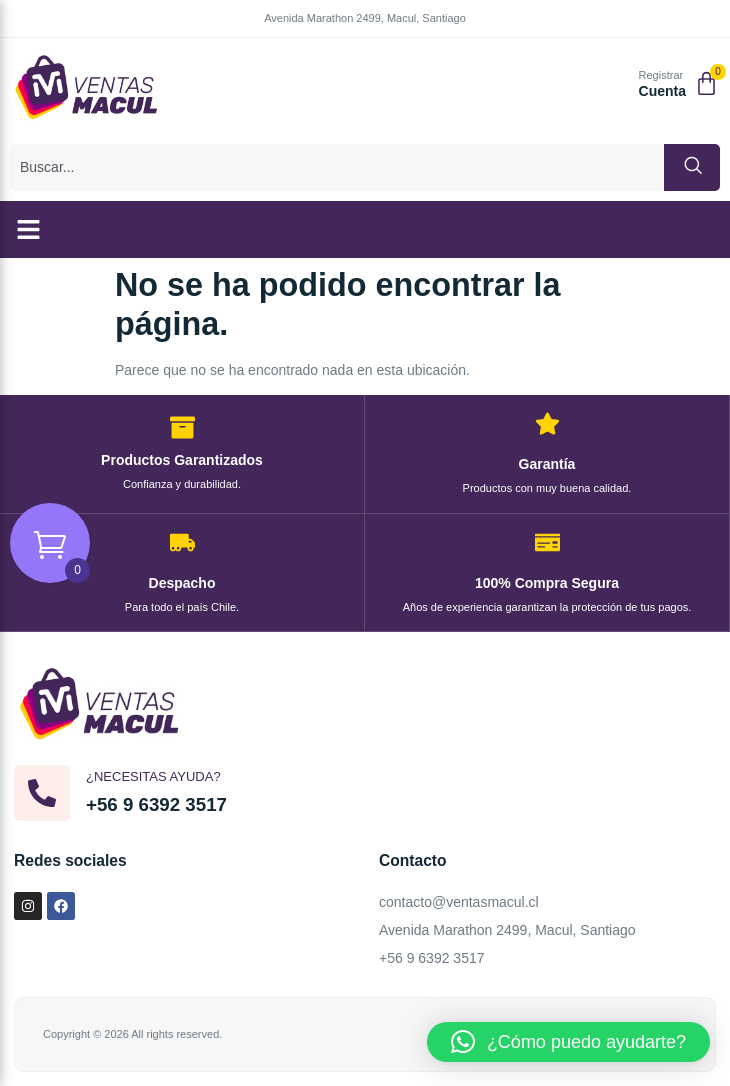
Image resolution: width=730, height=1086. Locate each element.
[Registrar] (616, 85)
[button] (29, 230)
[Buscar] (692, 167)
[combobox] (337, 167)
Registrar (661, 75)
